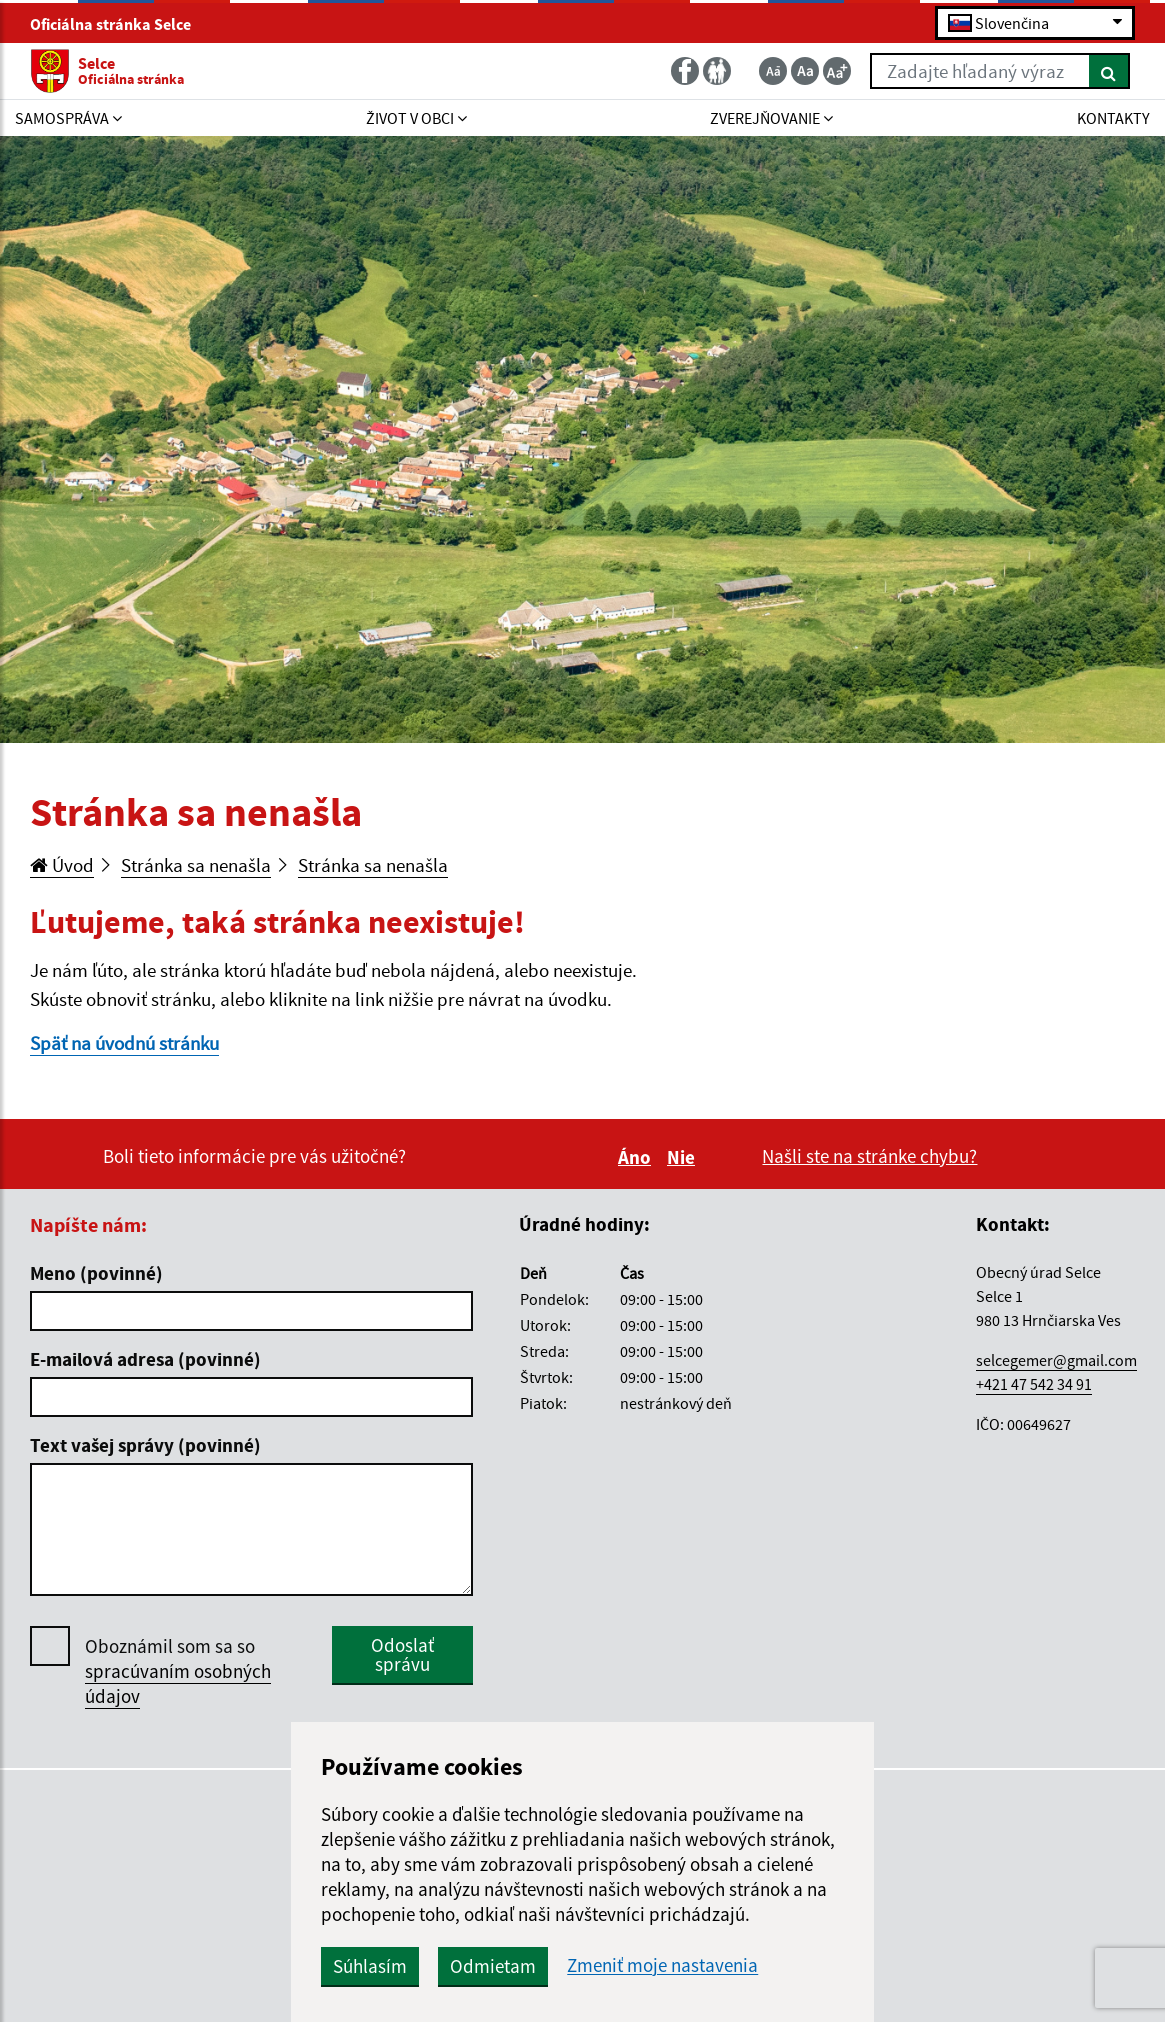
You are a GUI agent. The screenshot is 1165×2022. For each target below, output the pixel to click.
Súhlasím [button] (370, 1966)
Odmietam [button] (493, 1966)
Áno (637, 1157)
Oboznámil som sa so (178, 1671)
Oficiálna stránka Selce (119, 24)
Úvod (62, 865)
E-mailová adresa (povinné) (145, 1359)
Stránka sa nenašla (196, 865)
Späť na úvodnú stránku (124, 1043)
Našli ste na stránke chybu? (869, 1156)
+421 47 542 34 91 (1034, 1384)
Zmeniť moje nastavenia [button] (662, 1965)
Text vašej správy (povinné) (145, 1445)
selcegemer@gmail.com (1056, 1360)
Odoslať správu (402, 1654)
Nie (684, 1157)
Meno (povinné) (96, 1273)
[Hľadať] (1109, 71)
